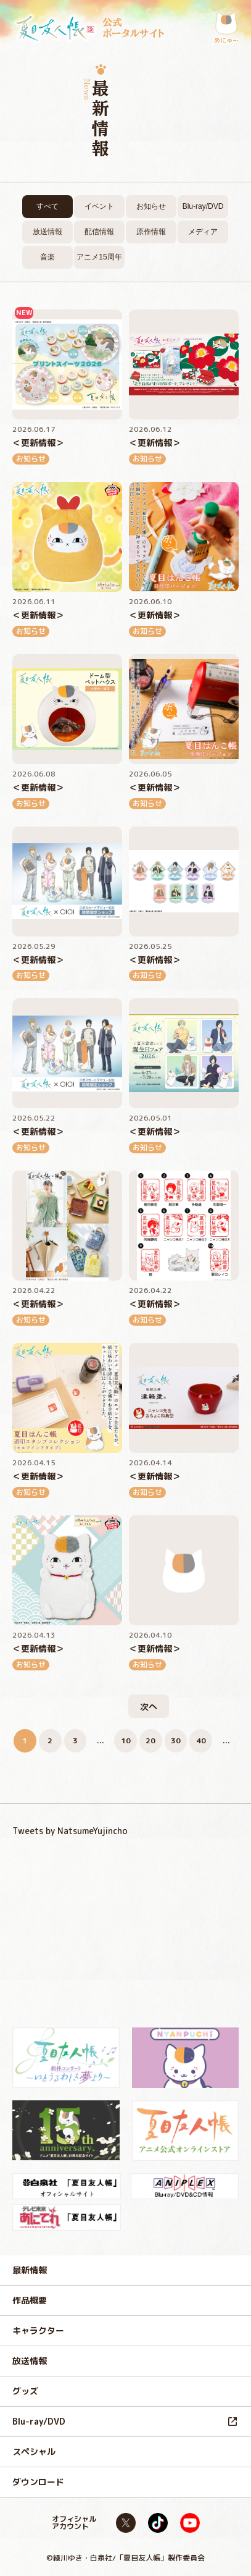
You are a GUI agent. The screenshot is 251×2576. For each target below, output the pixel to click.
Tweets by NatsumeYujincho (70, 1831)
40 (201, 1740)
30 (176, 1740)
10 (126, 1740)
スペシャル (34, 2451)
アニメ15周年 (98, 257)
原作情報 (151, 231)
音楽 (47, 257)
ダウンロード (38, 2482)
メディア (203, 231)
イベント (99, 206)
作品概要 (29, 2300)
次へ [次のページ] (148, 1706)
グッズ (25, 2391)
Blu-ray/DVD (203, 206)
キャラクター (38, 2330)
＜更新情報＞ (38, 442)
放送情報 (47, 231)
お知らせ (151, 206)
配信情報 (99, 231)
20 (150, 1740)
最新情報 (29, 2270)
